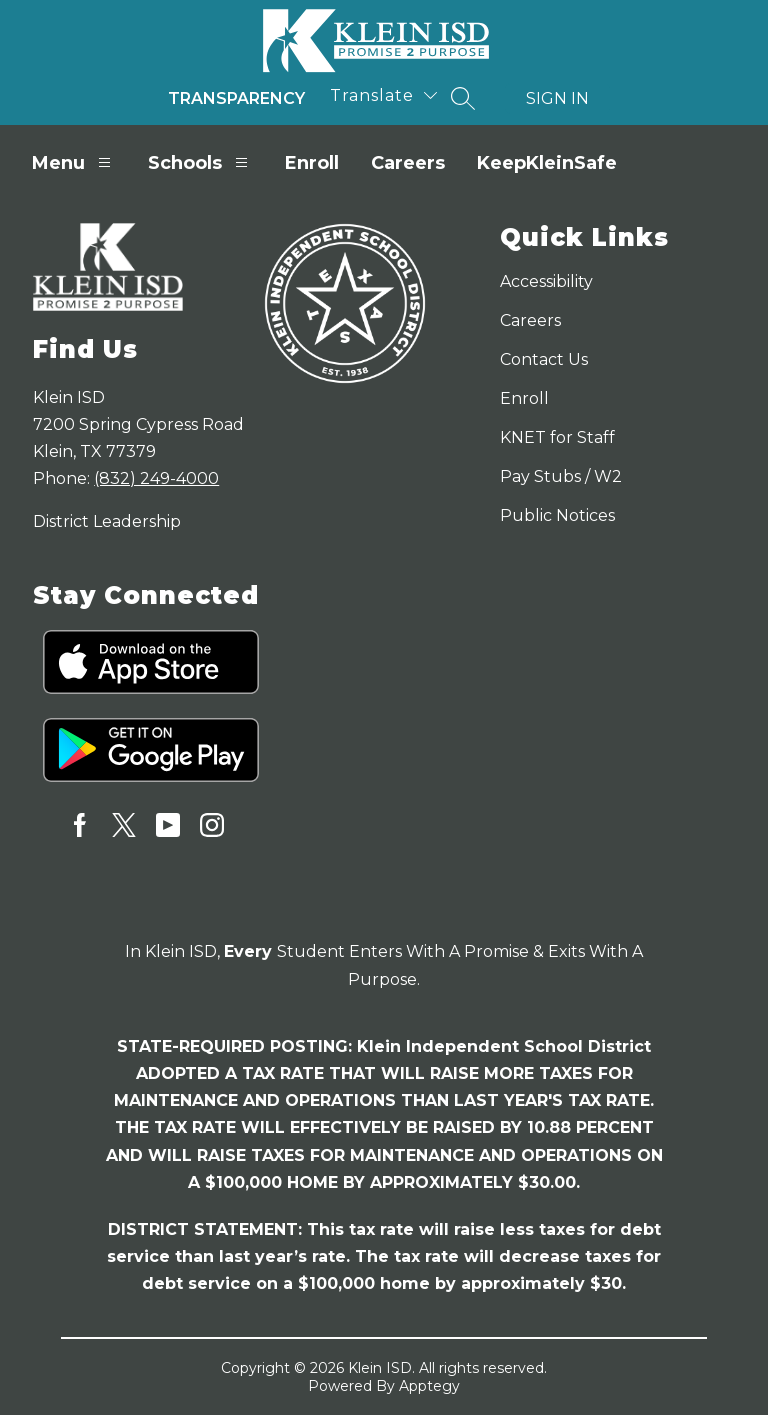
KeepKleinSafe (547, 163)
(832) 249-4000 (156, 478)
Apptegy (429, 1386)
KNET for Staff (557, 437)
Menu (74, 162)
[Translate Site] (383, 95)
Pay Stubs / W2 (561, 476)
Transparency (236, 98)
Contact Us (544, 359)
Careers (408, 163)
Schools (200, 162)
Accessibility (546, 281)
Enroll (312, 163)
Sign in (557, 98)
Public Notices (557, 515)
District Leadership (107, 521)
